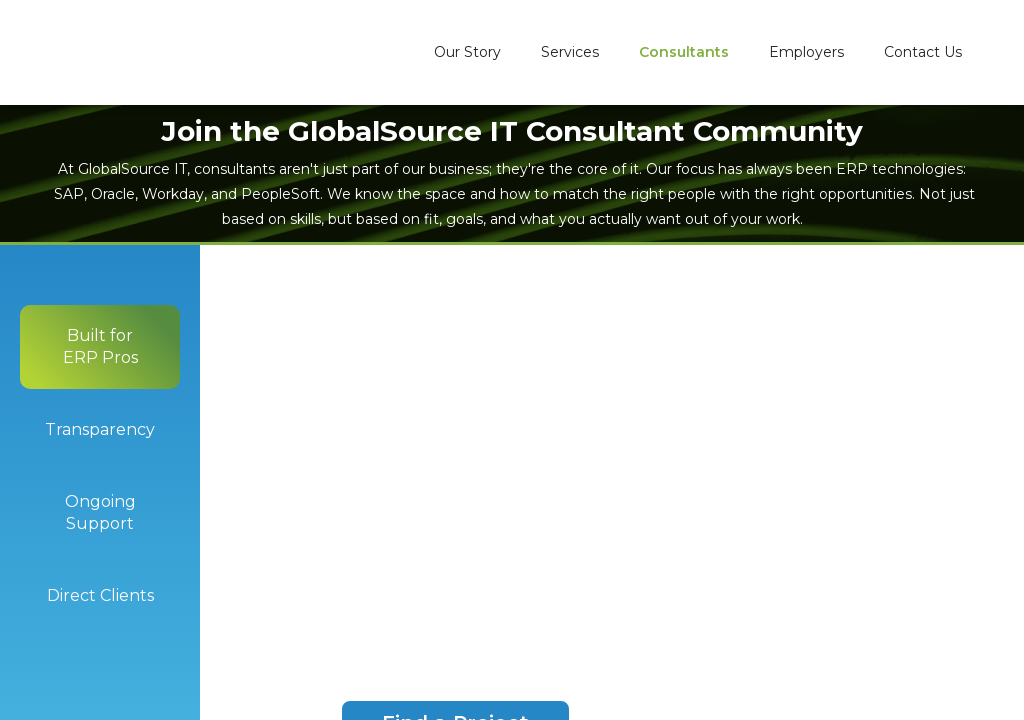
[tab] (100, 347)
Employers (806, 52)
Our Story (467, 52)
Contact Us (923, 52)
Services (570, 52)
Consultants (684, 52)
